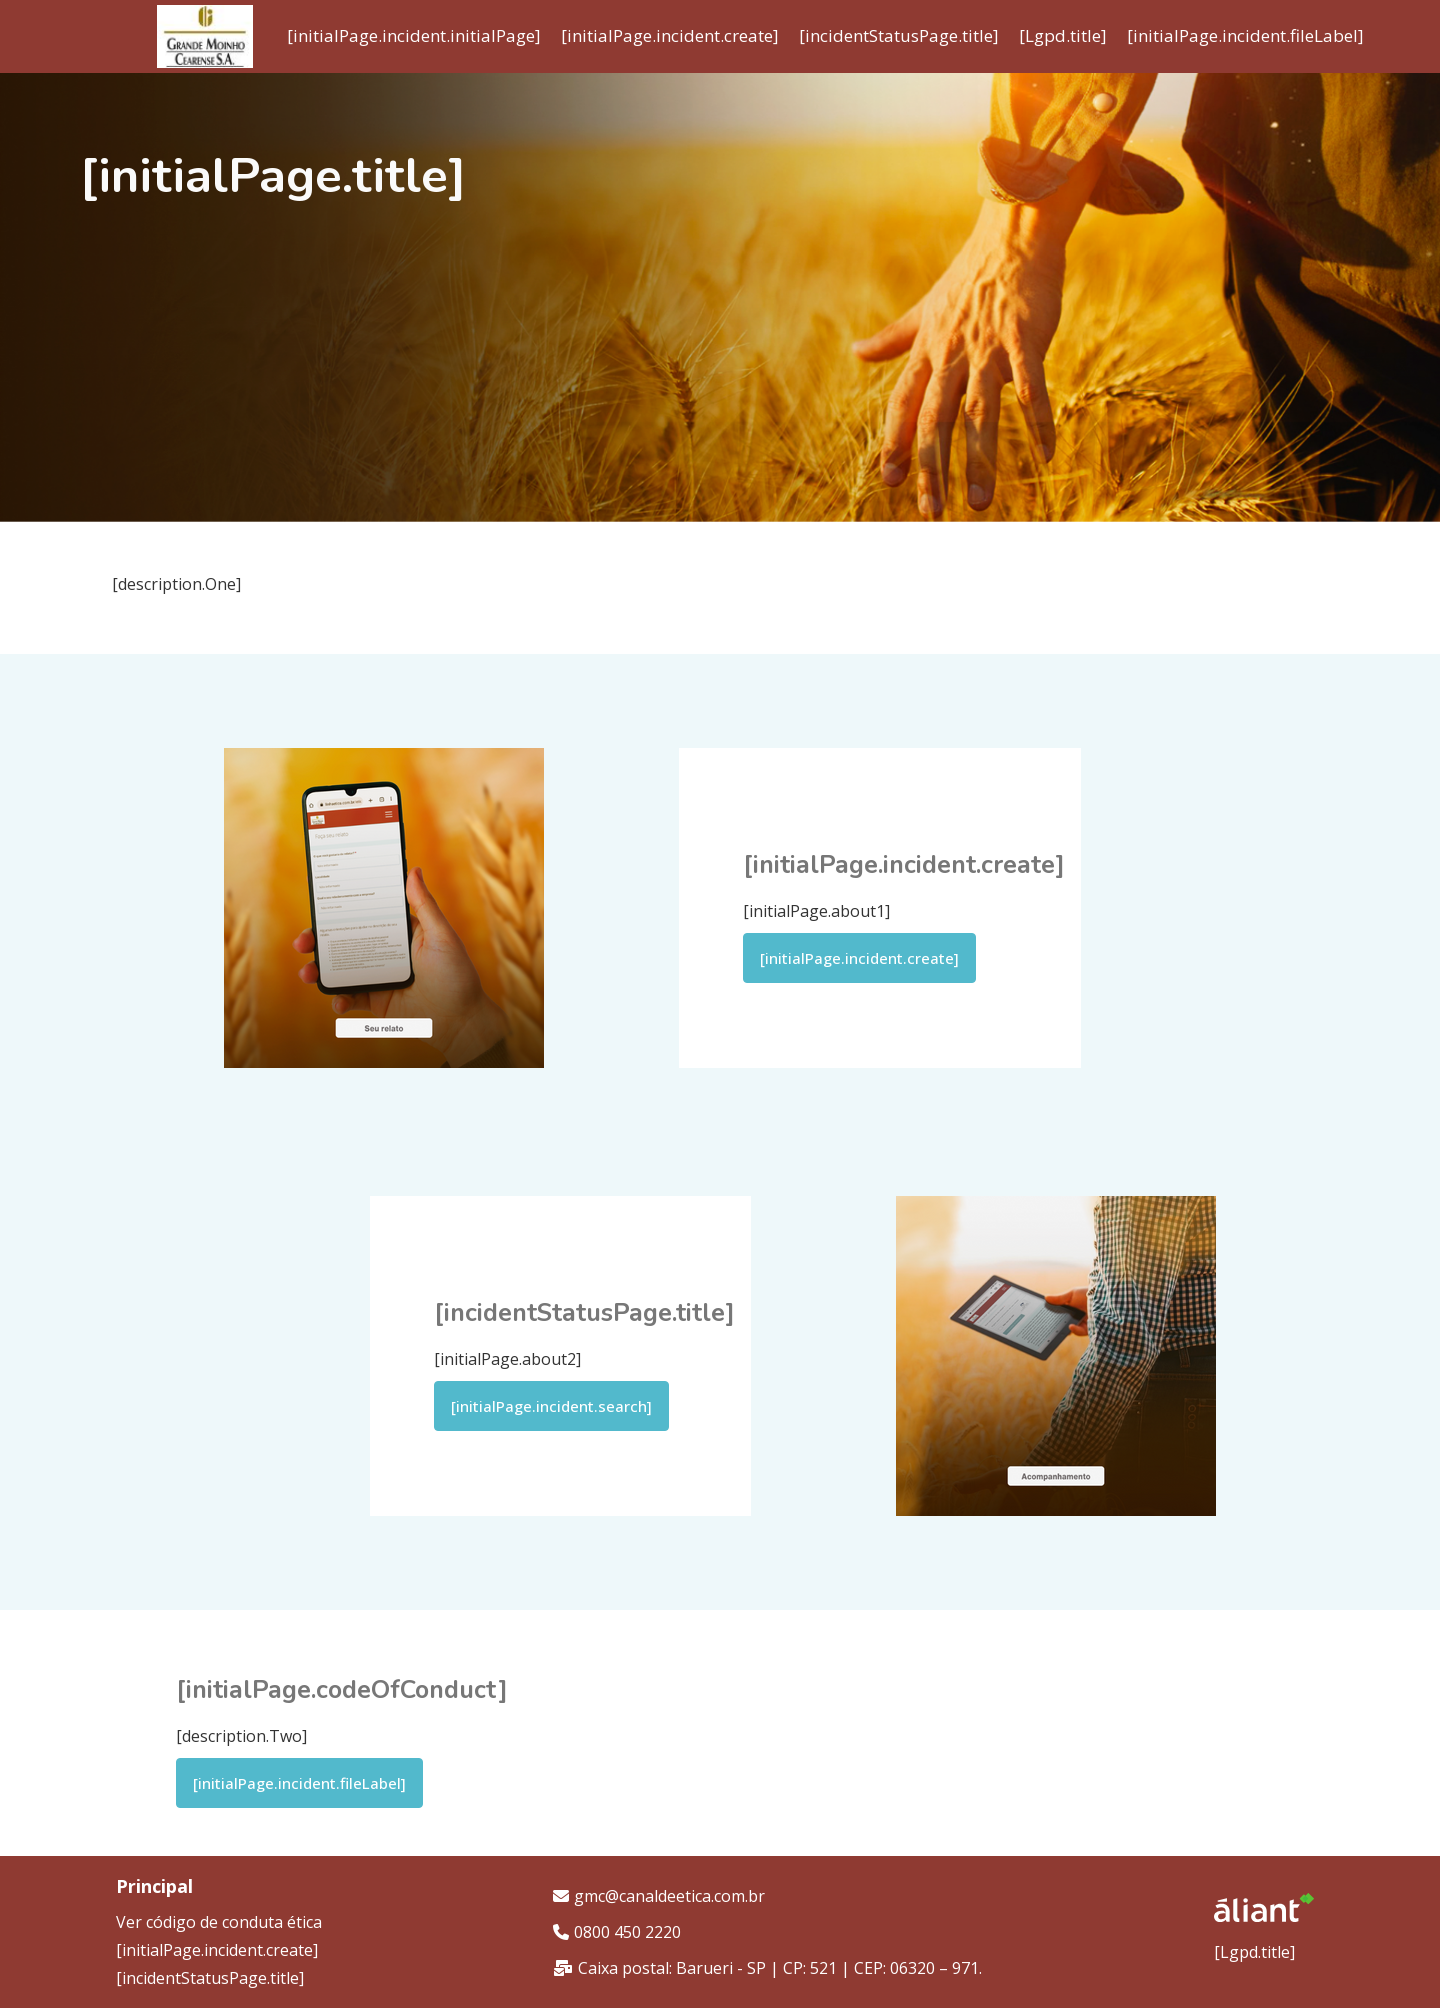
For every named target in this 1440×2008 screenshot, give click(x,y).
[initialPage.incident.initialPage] (414, 35)
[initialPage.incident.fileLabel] (1245, 35)
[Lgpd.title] (1063, 35)
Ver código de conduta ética (219, 1922)
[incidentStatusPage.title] (899, 35)
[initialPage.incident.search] (551, 1406)
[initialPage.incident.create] (670, 35)
